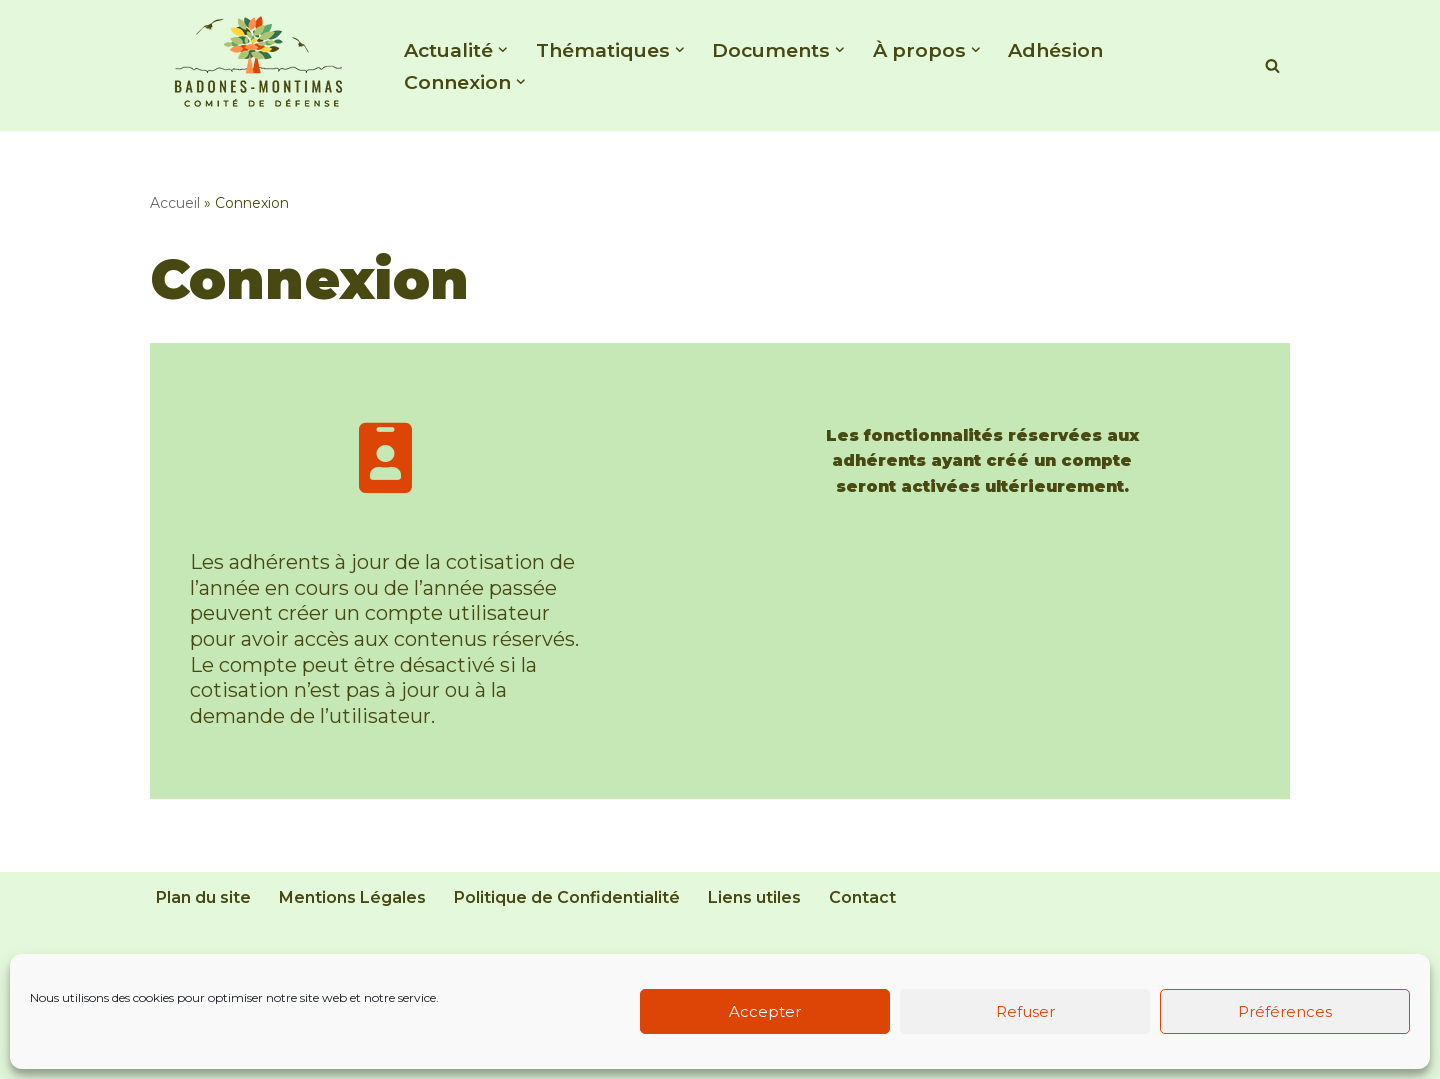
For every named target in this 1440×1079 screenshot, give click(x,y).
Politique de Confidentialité (567, 897)
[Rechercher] (1272, 65)
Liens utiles (754, 897)
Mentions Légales (352, 897)
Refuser (1025, 1011)
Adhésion (1055, 50)
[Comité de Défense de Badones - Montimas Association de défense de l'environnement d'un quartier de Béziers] (260, 60)
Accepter (765, 1011)
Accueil (175, 203)
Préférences (1285, 1011)
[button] (503, 50)
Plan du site (203, 897)
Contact (862, 897)
